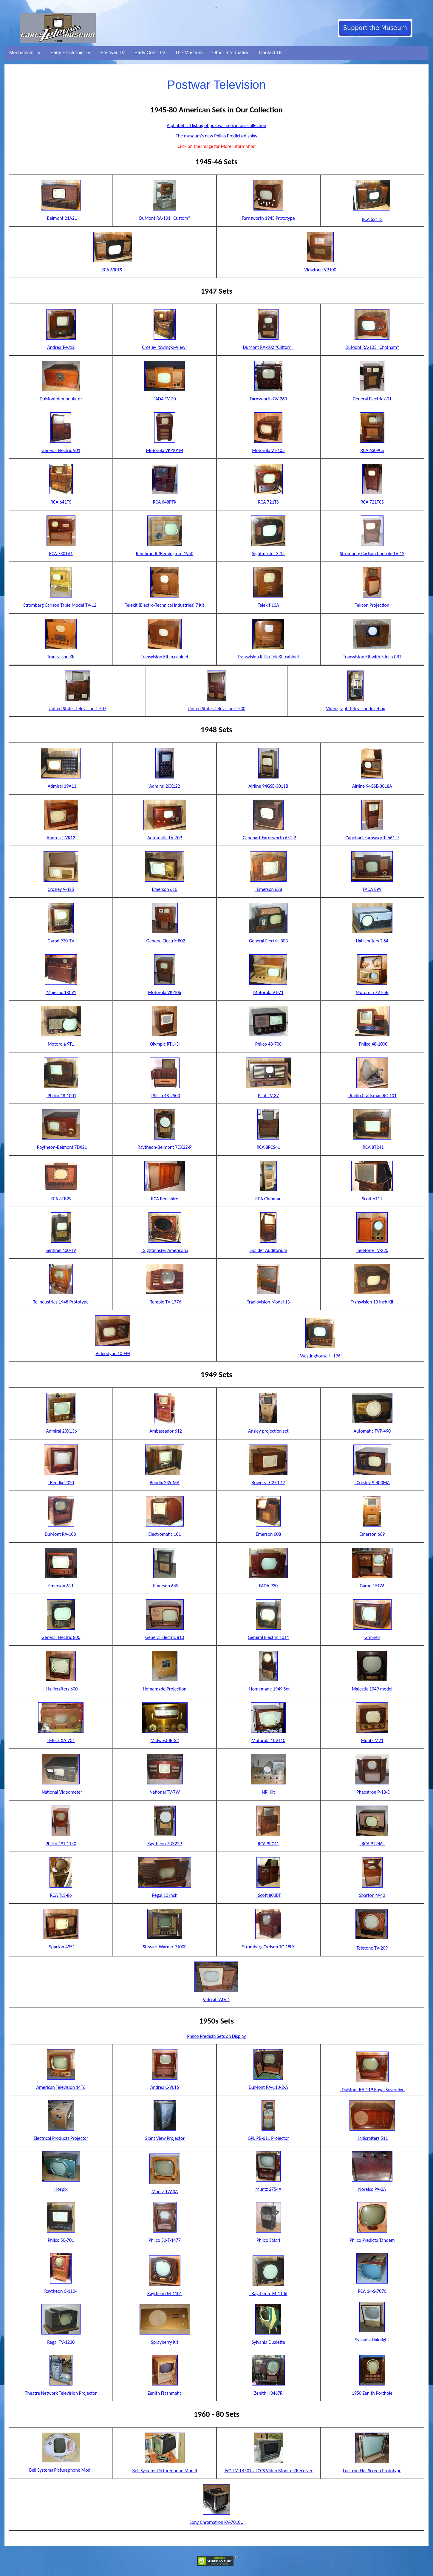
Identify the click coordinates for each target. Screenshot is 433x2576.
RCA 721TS (268, 502)
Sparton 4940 (372, 1895)
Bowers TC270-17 (268, 1482)
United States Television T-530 (216, 708)
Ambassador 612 (164, 1431)
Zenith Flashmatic (165, 2393)
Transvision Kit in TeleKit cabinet (268, 657)
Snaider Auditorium (268, 1250)
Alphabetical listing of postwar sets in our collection (216, 125)
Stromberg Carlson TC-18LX (268, 1947)
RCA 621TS (372, 219)
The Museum (188, 52)
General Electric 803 (268, 941)
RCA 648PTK (165, 502)
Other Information (231, 52)
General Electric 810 (164, 1637)
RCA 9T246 (372, 1843)
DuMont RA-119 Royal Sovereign (372, 2089)
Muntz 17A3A (164, 2191)
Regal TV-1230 (61, 2342)
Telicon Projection (372, 605)
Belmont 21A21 (62, 218)
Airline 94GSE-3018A (372, 786)
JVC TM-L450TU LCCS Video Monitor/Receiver (268, 2470)
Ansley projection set (268, 1431)
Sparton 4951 (61, 1947)
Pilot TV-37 (268, 1095)
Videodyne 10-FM (112, 1353)
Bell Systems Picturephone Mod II (164, 2470)
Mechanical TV (25, 52)
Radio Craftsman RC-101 (372, 1095)
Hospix (60, 2189)
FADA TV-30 (164, 399)
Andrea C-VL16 (164, 2087)
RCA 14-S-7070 (372, 2291)
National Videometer (61, 1792)
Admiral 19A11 (62, 786)
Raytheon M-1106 (268, 2293)
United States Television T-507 (77, 708)
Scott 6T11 (372, 1199)
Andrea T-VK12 (61, 837)
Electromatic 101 (163, 1534)
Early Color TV (150, 52)
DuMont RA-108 (61, 1534)
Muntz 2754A (268, 2189)
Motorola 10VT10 (268, 1740)
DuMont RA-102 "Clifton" (268, 347)
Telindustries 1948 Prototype (61, 1302)
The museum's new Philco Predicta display (216, 136)
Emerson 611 (61, 1586)
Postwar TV (112, 52)
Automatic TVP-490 (372, 1431)
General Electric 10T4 (268, 1637)
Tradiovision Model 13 (268, 1302)
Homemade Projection (164, 1689)
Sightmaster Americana (164, 1250)
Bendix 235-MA (165, 1482)
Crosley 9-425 (61, 889)
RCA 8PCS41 (268, 1147)
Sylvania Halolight (372, 2340)
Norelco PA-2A (372, 2189)
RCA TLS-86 (61, 1895)
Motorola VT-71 (268, 992)
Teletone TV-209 (372, 1948)
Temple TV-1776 (164, 1302)
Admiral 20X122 (164, 786)
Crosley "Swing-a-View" (164, 347)
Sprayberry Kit (164, 2342)
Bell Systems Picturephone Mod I (61, 2470)
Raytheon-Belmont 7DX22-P (165, 1147)
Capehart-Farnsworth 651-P (269, 837)
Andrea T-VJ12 (61, 347)
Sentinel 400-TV (61, 1250)
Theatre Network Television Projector (61, 2393)
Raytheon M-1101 (164, 2293)
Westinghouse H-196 (320, 1356)
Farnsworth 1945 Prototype (268, 218)
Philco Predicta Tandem (372, 2240)
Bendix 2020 (61, 1482)
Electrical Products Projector (61, 2138)
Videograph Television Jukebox (355, 708)
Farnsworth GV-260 (268, 399)
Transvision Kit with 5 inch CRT (372, 657)
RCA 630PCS (372, 450)
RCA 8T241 (372, 1147)
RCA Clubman (268, 1199)
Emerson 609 (372, 1534)
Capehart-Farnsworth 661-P (372, 837)
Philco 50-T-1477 (165, 2240)
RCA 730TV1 (61, 553)
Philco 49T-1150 (61, 1843)
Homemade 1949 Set (268, 1689)
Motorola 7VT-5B (372, 992)
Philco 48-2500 (165, 1095)
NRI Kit (268, 1792)
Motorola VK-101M (164, 450)
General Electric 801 (372, 399)
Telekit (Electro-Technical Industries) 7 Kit (164, 605)
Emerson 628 (268, 889)
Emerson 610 (164, 889)
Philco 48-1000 (372, 1044)
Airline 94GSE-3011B (268, 786)
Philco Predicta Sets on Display (216, 2036)
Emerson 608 (268, 1534)
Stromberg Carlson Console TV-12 (372, 553)
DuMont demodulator (61, 399)
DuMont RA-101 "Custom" (164, 218)
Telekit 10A (268, 605)
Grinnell (372, 1637)
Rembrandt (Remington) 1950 (165, 553)
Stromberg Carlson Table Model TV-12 (60, 605)
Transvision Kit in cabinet (164, 657)
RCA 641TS (60, 502)
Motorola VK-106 (164, 992)
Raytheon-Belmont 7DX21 (62, 1147)
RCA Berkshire (164, 1199)
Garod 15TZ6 (372, 1586)
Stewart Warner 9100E (165, 1947)
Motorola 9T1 (61, 1044)
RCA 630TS (111, 270)
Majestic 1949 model (372, 1689)
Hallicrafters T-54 (372, 941)
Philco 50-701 (61, 2240)
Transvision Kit (61, 657)
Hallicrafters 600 (61, 1689)
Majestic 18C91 (61, 992)
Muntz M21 (372, 1740)
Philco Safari (268, 2240)
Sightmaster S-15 (268, 553)
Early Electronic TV (70, 52)
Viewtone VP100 (320, 270)
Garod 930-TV (60, 941)
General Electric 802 (165, 941)
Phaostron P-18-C (372, 1792)
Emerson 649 (164, 1586)
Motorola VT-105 (268, 450)
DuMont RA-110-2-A (268, 2087)
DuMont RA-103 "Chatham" (372, 347)
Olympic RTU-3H (165, 1044)
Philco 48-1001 (61, 1095)
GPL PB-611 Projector (268, 2138)
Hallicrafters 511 (372, 2138)
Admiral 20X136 (61, 1431)
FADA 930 (268, 1586)
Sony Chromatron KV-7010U (216, 2522)
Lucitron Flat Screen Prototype (372, 2470)
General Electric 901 (60, 450)
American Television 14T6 (61, 2087)
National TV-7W (164, 1792)
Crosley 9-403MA (372, 1482)
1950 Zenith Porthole (372, 2393)
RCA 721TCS (372, 502)
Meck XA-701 (61, 1740)
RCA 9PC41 (268, 1843)
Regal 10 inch (164, 1895)
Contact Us (270, 52)
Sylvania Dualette (268, 2342)
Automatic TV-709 (164, 837)
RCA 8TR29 (61, 1199)
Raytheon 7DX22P (164, 1843)
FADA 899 (372, 889)
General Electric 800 (60, 1637)
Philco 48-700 (268, 1044)
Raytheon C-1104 (60, 2291)
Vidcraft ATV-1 (216, 1999)
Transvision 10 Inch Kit (372, 1302)
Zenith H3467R (268, 2393)
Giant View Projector (165, 2138)
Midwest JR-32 (165, 1740)
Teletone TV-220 (372, 1250)
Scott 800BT (268, 1895)
